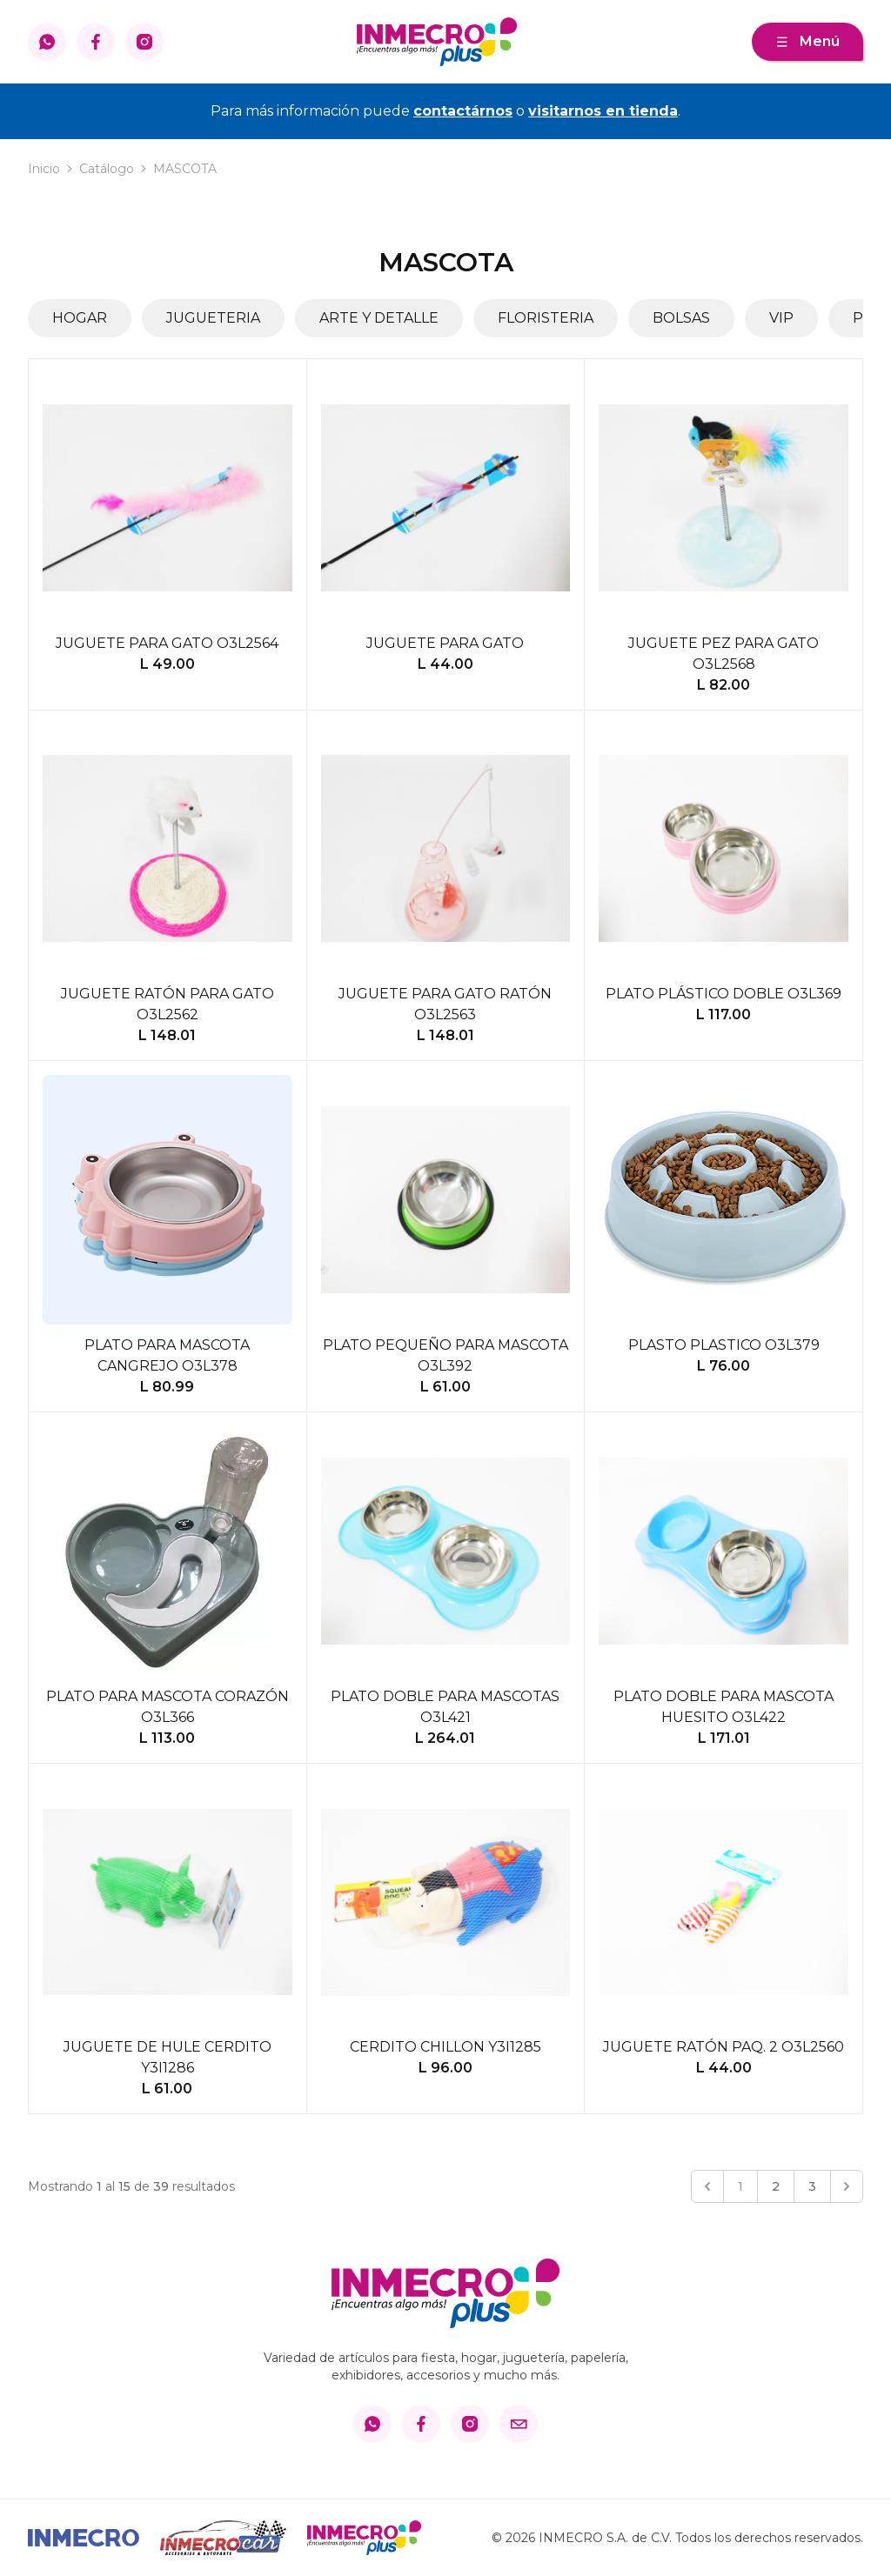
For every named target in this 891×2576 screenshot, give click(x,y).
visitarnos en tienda (603, 111)
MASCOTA (185, 169)
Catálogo (106, 169)
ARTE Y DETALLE (379, 318)
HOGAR (79, 318)
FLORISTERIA (545, 318)
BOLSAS (681, 318)
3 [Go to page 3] (812, 2186)
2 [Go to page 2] (776, 2186)
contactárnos (462, 111)
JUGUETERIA (213, 318)
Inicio (44, 169)
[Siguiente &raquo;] (846, 2186)
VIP (781, 318)
